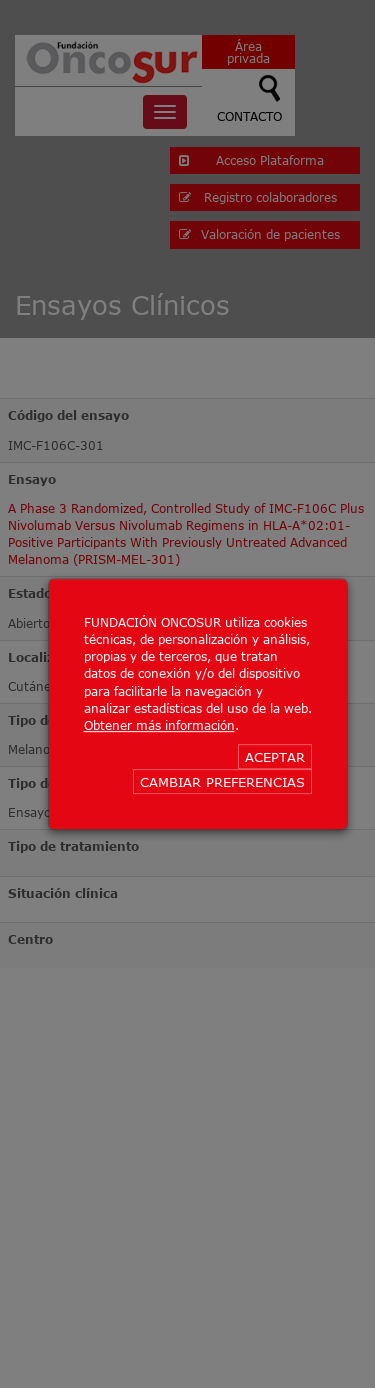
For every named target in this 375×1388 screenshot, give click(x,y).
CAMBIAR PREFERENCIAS (222, 782)
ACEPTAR (275, 757)
